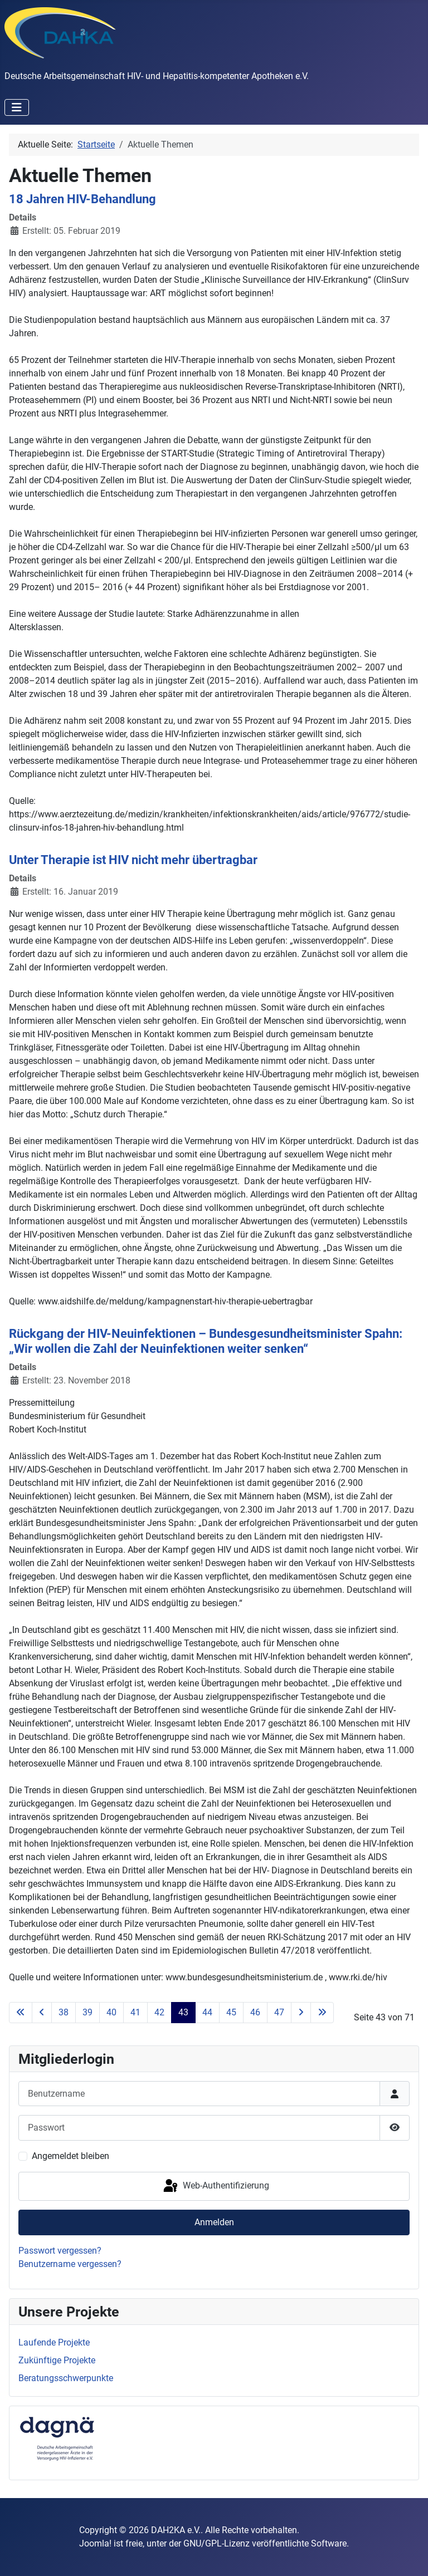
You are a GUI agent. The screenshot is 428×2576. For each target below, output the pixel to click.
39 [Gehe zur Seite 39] (87, 2012)
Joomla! (95, 2543)
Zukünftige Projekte (56, 2360)
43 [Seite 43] (183, 2012)
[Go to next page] (301, 2012)
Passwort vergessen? (59, 2250)
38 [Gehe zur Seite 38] (64, 2012)
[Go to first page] (20, 2012)
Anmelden (214, 2222)
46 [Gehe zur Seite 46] (255, 2012)
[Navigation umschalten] (16, 107)
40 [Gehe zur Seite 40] (111, 2012)
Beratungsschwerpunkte (65, 2378)
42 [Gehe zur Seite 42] (159, 2012)
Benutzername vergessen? (69, 2264)
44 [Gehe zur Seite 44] (207, 2012)
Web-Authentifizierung (215, 2186)
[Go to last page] (322, 2012)
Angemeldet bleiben (70, 2156)
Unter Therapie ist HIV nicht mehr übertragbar (133, 859)
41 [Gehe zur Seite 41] (135, 2012)
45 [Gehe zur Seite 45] (231, 2012)
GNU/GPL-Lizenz (216, 2543)
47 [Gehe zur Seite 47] (279, 2012)
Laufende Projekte (54, 2342)
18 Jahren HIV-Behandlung (82, 199)
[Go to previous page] (42, 2012)
